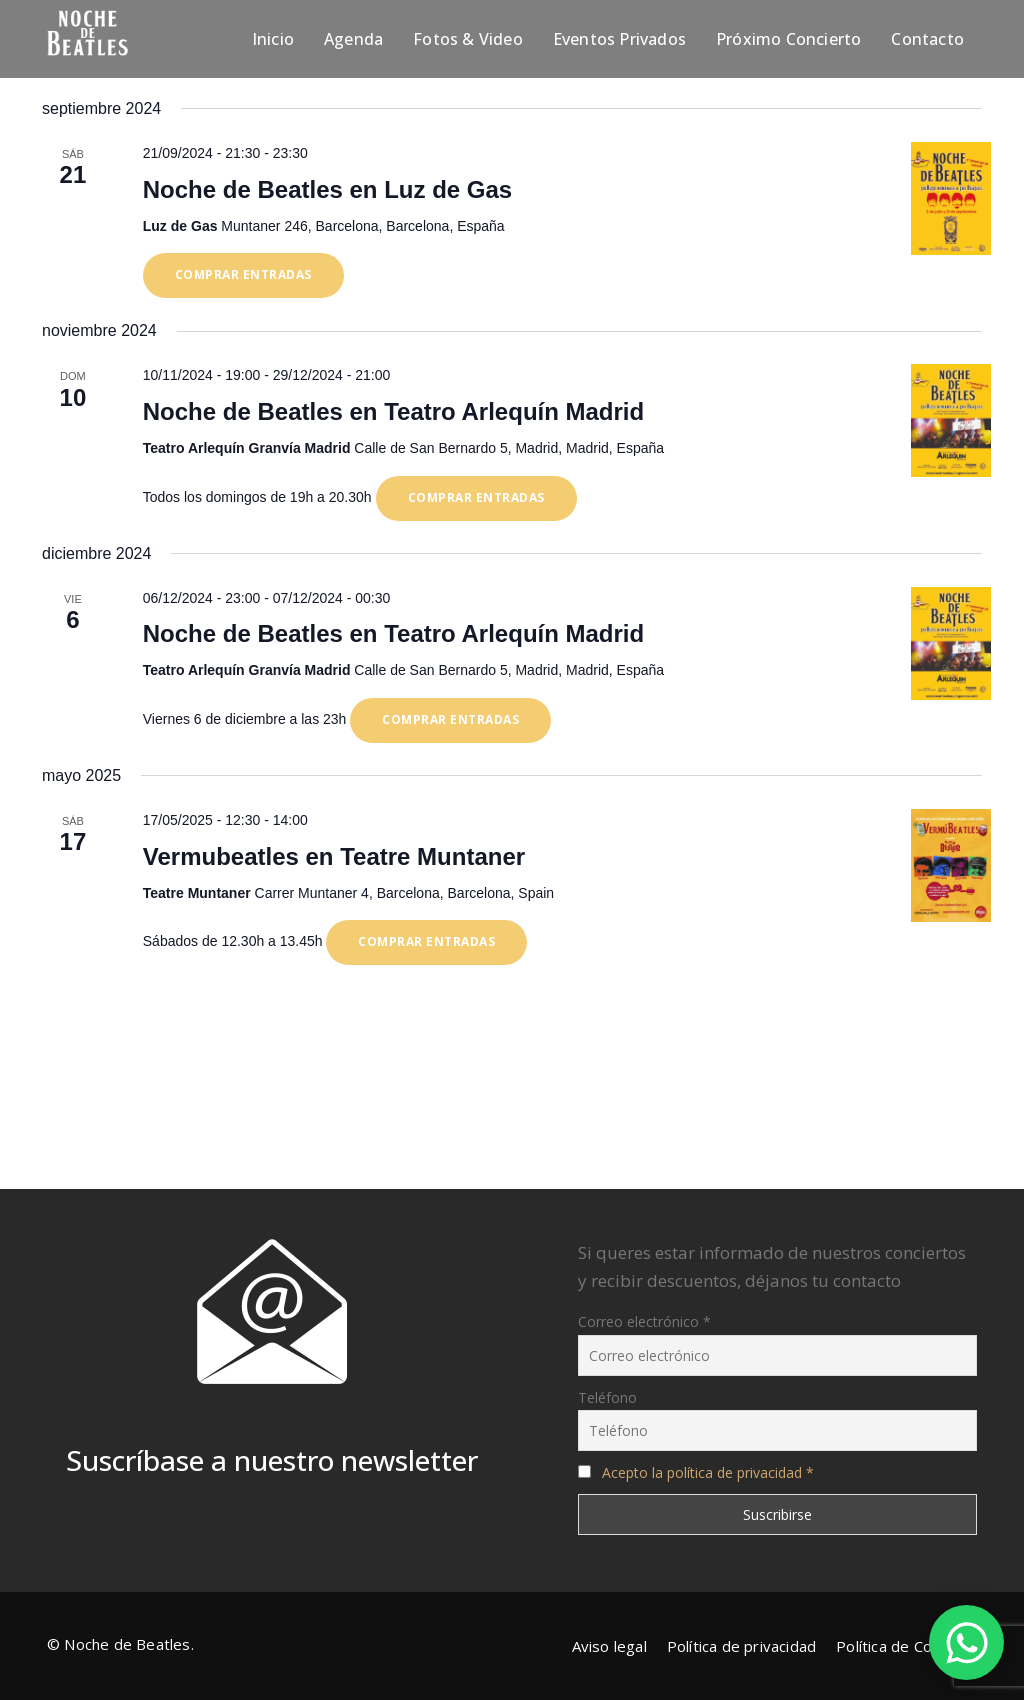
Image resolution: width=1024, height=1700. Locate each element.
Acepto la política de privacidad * (708, 1472)
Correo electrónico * (644, 1321)
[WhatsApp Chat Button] (966, 1642)
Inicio (273, 39)
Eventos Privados (619, 39)
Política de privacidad (741, 1646)
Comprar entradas (243, 274)
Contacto (927, 39)
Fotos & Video (468, 39)
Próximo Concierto (788, 39)
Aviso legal (609, 1646)
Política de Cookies (902, 1646)
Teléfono (607, 1397)
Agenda (353, 39)
